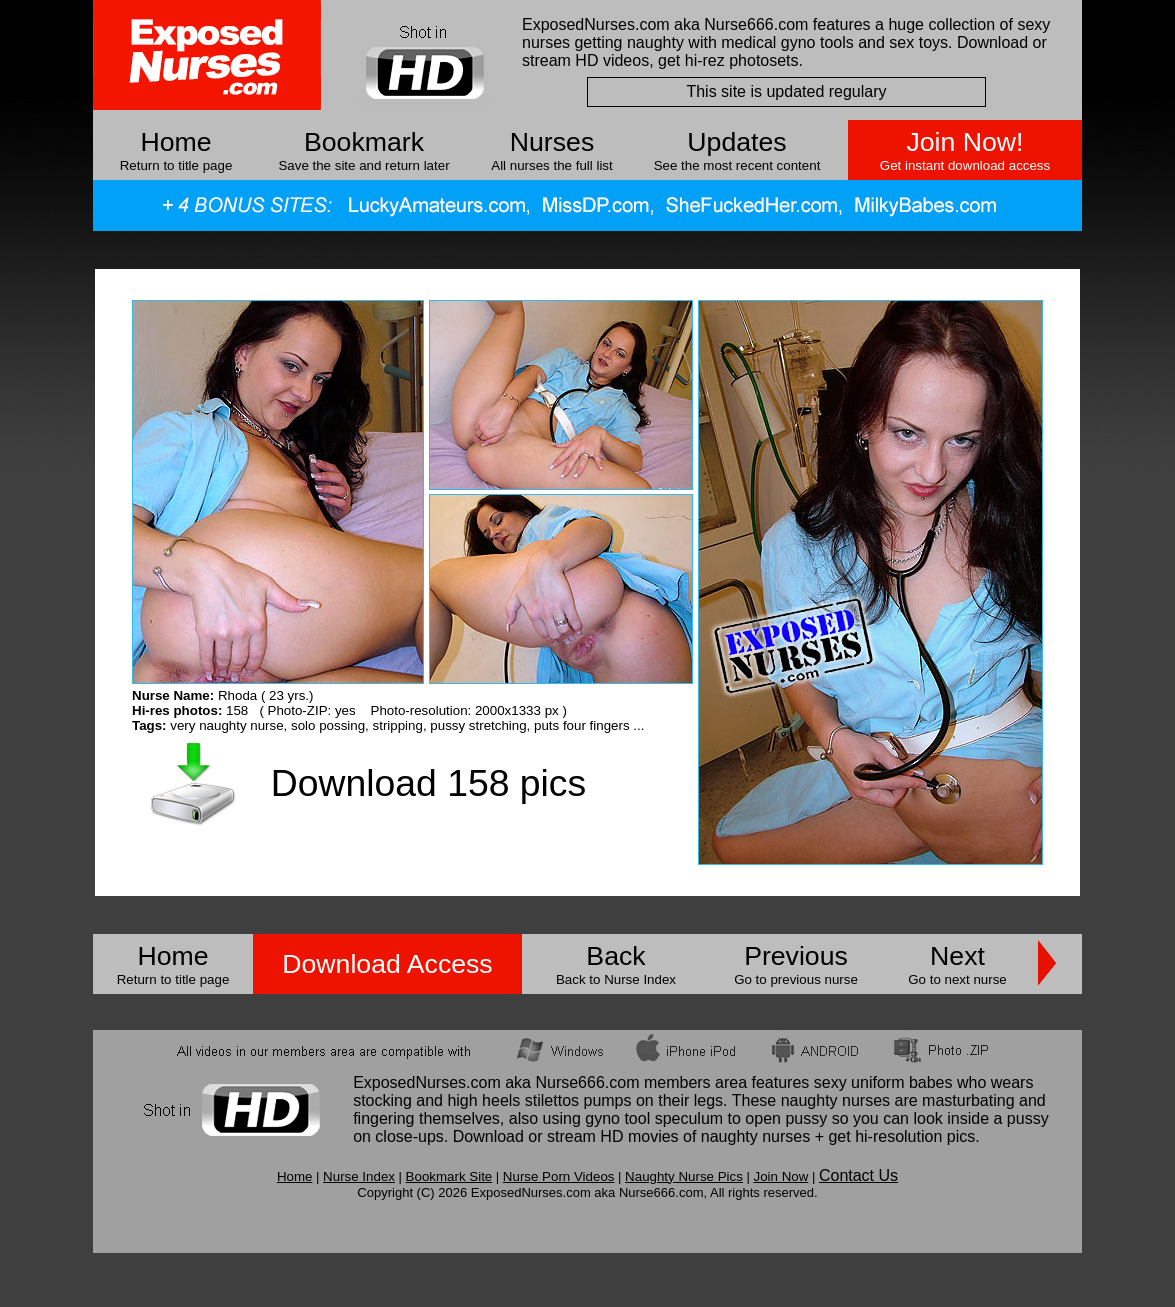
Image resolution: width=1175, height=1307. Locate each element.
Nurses (552, 142)
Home (175, 142)
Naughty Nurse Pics (684, 1176)
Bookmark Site (449, 1176)
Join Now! (964, 142)
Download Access (387, 964)
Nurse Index (359, 1176)
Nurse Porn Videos (559, 1176)
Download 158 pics (428, 783)
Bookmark (364, 142)
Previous (796, 956)
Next (957, 956)
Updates (736, 142)
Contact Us (858, 1175)
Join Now (780, 1176)
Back (615, 956)
